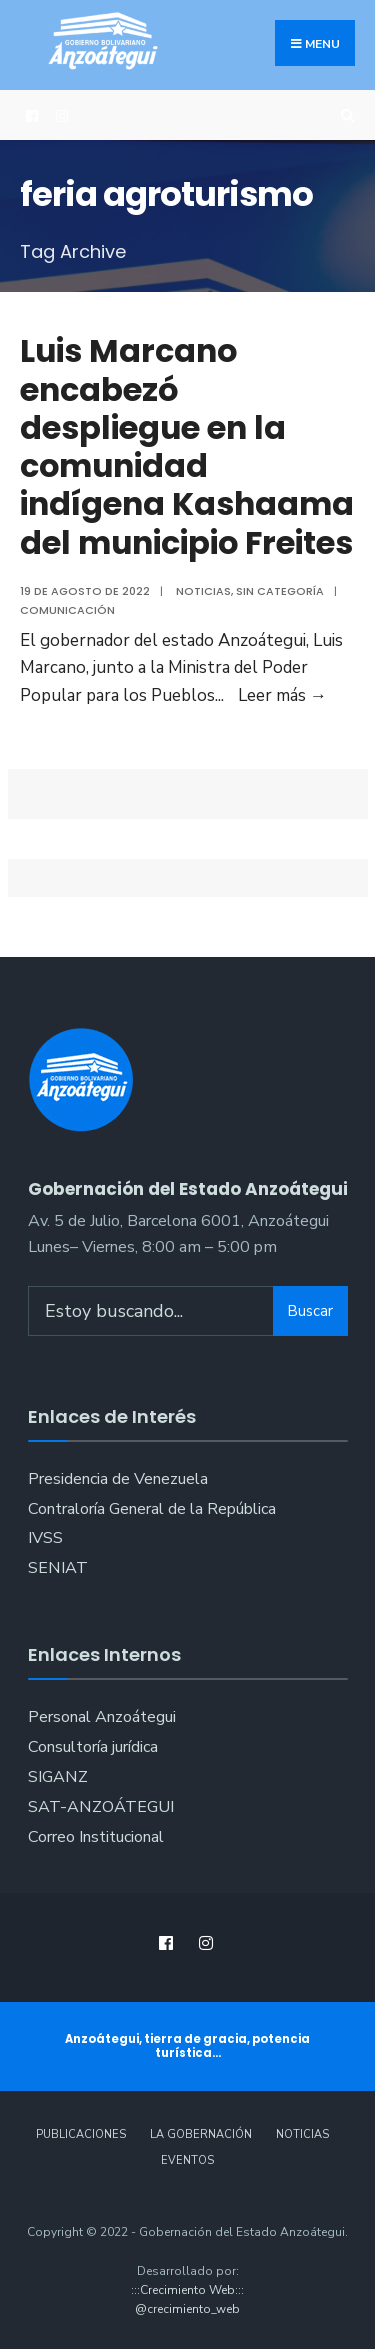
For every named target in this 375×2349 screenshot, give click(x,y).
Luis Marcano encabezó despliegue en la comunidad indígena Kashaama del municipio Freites (187, 446)
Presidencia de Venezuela (118, 1479)
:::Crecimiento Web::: (187, 2290)
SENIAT (58, 1568)
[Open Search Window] (345, 115)
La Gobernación (201, 2134)
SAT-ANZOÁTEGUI (101, 1807)
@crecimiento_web (187, 2309)
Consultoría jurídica (93, 1747)
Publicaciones (81, 2134)
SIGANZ (58, 1777)
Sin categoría (280, 591)
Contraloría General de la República (152, 1509)
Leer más (282, 695)
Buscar (310, 1311)
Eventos (187, 2160)
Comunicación (67, 610)
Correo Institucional (96, 1837)
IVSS (45, 1538)
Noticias (203, 591)
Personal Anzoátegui (102, 1717)
